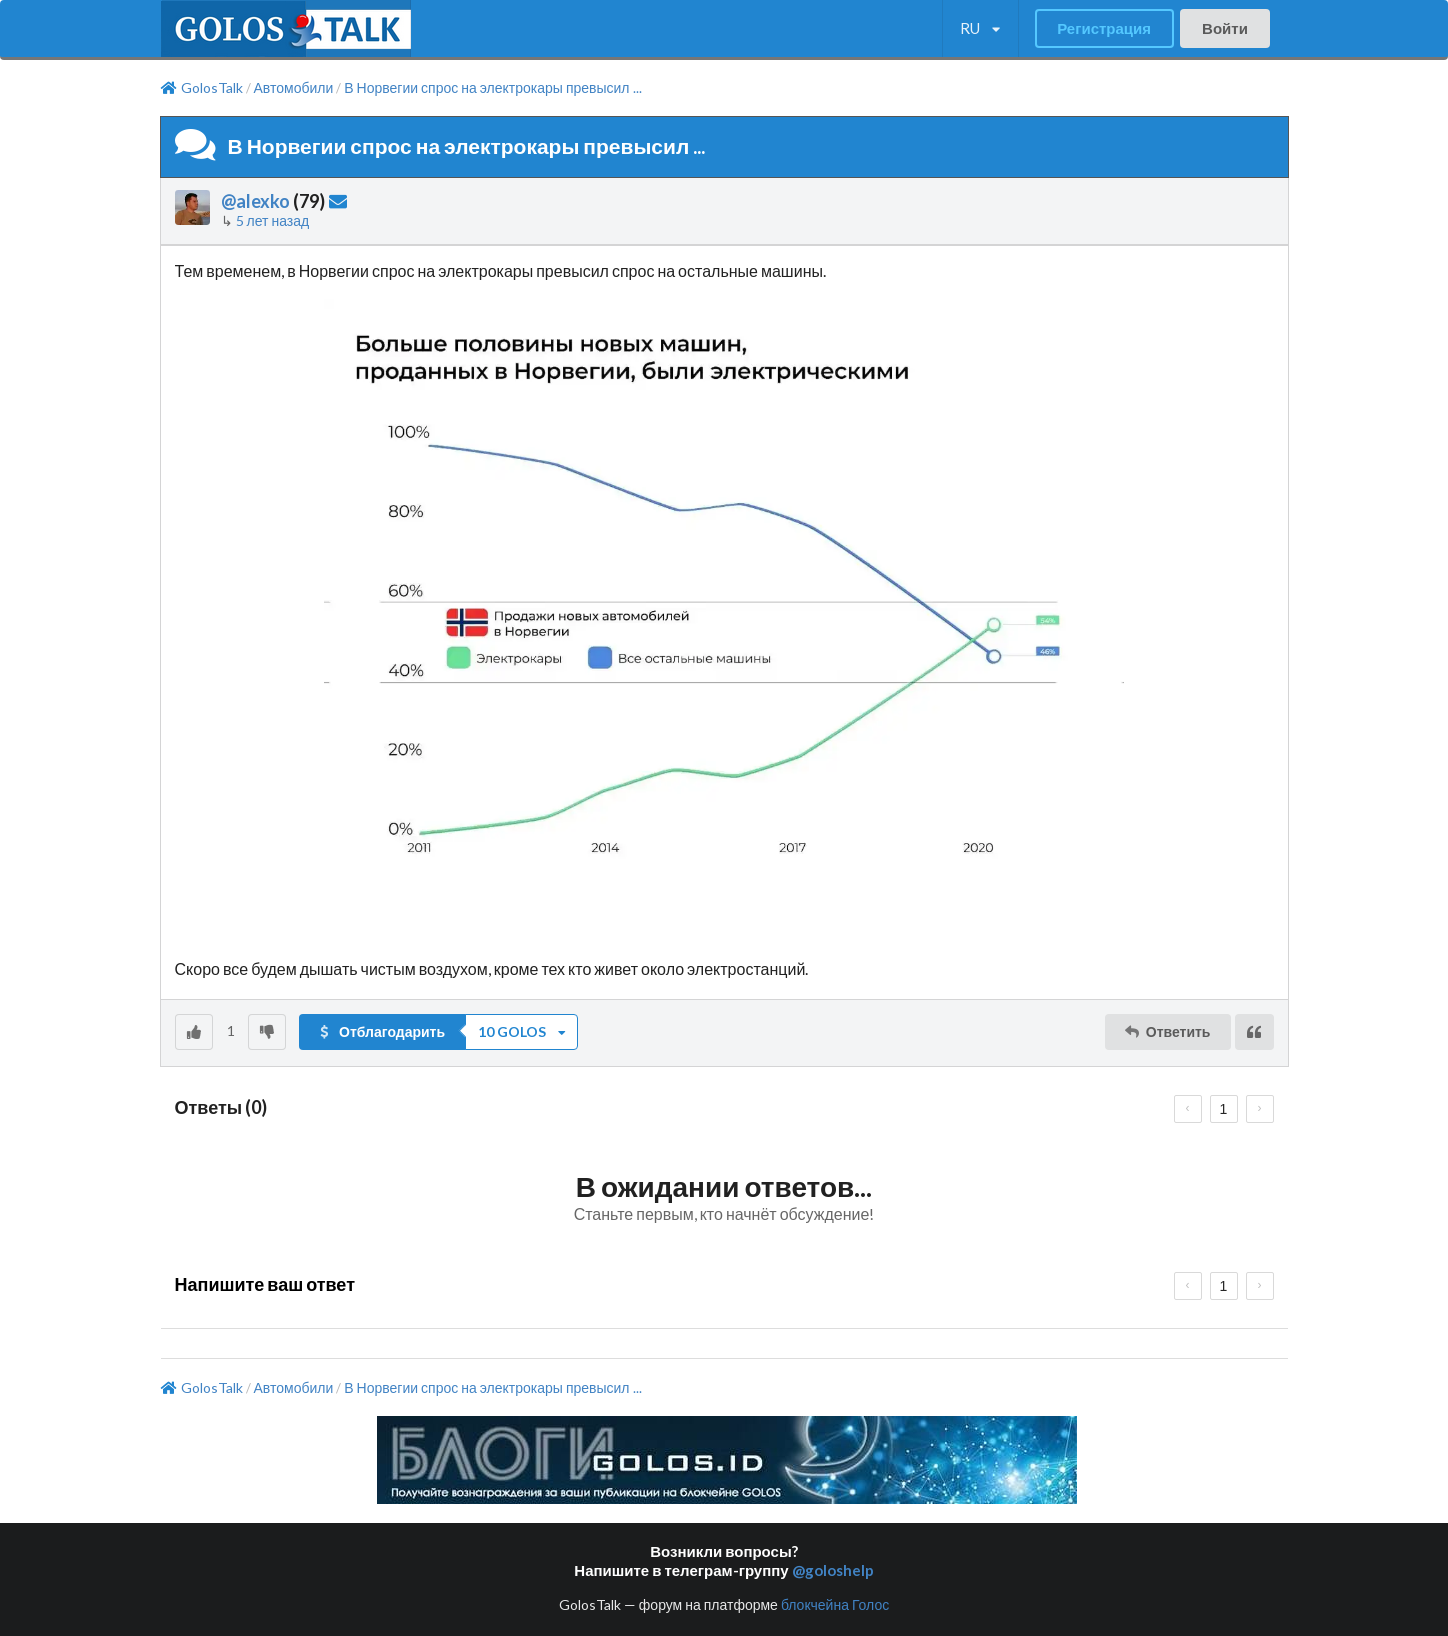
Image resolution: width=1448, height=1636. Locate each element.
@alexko (255, 201)
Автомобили (294, 88)
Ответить (1166, 1031)
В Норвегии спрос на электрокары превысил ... (492, 88)
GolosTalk (202, 88)
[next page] (1260, 1109)
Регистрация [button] (1104, 28)
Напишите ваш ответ (265, 1284)
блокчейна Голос (835, 1604)
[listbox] (980, 29)
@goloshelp (833, 1570)
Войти (1225, 28)
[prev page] (1188, 1109)
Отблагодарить (381, 1031)
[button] (439, 1032)
